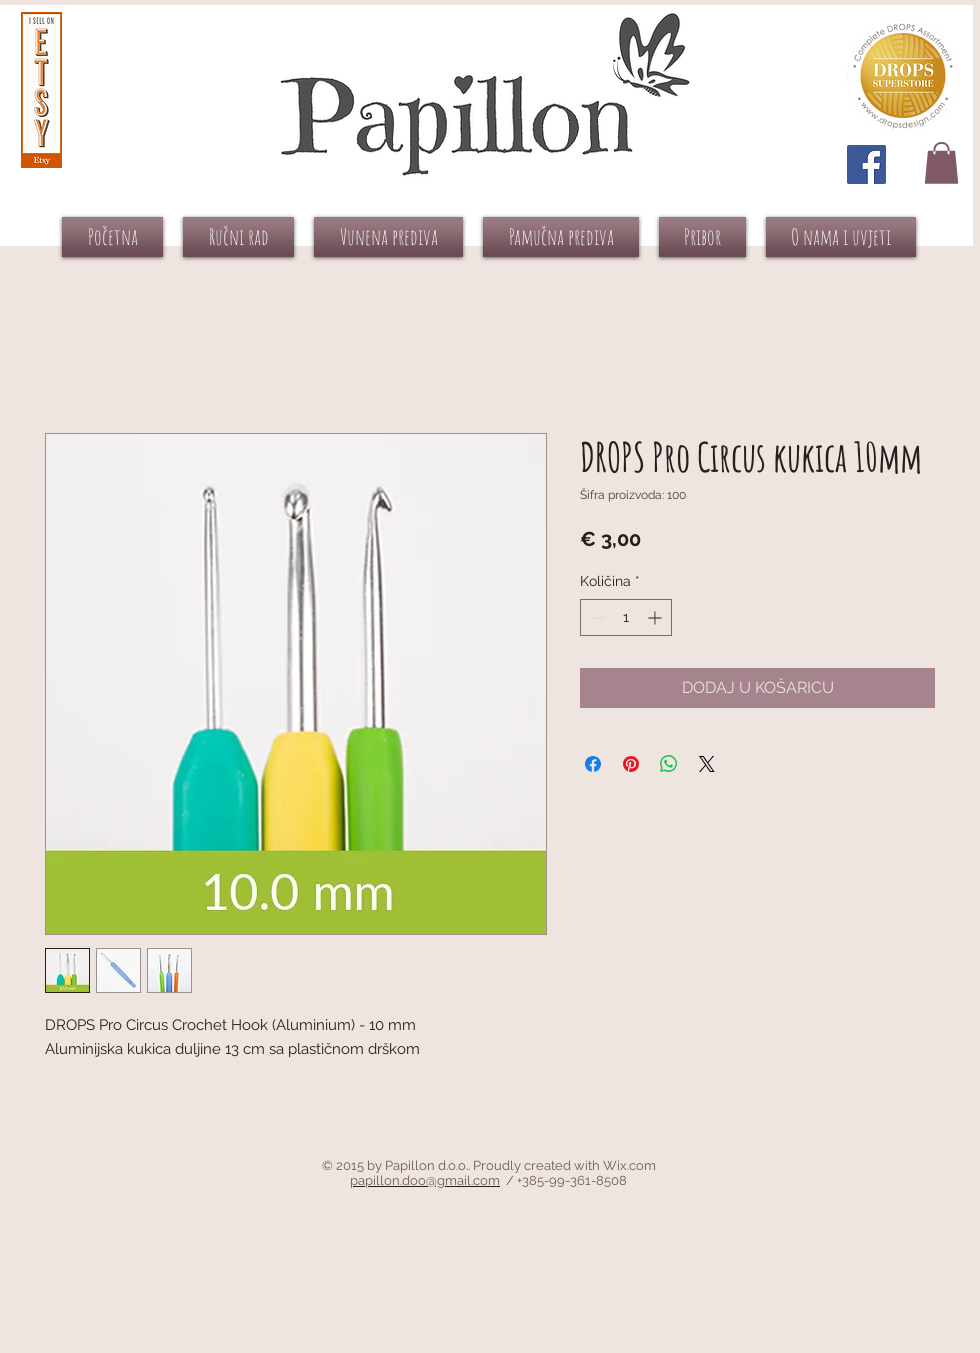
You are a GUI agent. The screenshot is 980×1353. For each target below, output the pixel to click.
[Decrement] (595, 617)
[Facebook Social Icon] (866, 164)
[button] (941, 163)
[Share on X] (707, 764)
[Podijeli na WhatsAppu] (669, 764)
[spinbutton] (626, 617)
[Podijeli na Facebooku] (593, 764)
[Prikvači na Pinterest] (631, 764)
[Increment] (656, 617)
